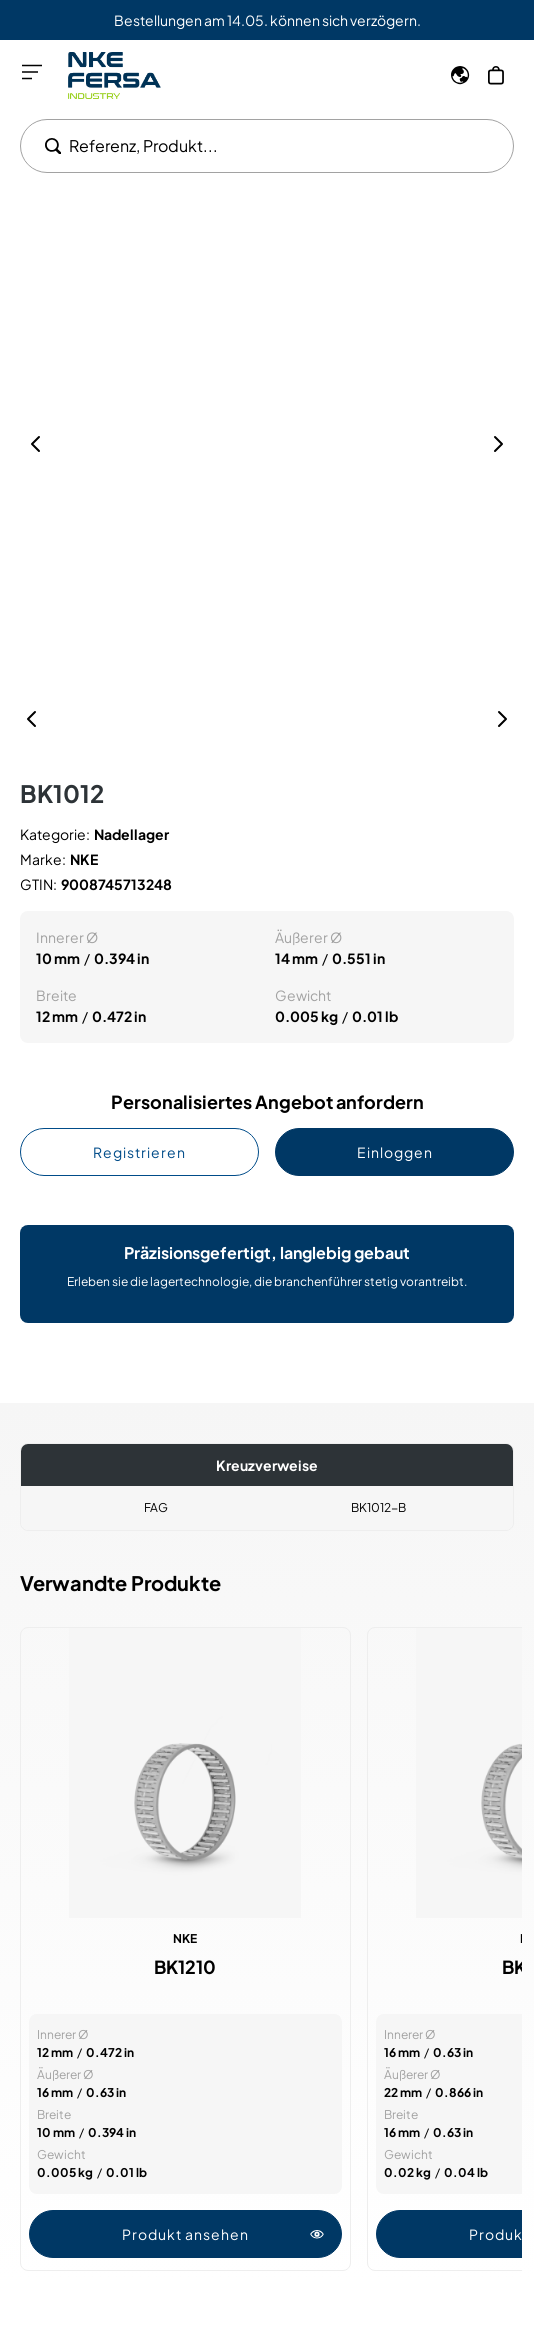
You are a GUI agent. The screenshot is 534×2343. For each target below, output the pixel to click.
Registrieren (139, 1152)
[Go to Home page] (114, 75)
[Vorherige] (32, 719)
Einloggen (395, 1152)
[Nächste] (502, 719)
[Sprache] (460, 75)
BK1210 (185, 1967)
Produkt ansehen (223, 2234)
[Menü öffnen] (32, 72)
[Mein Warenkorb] (496, 75)
